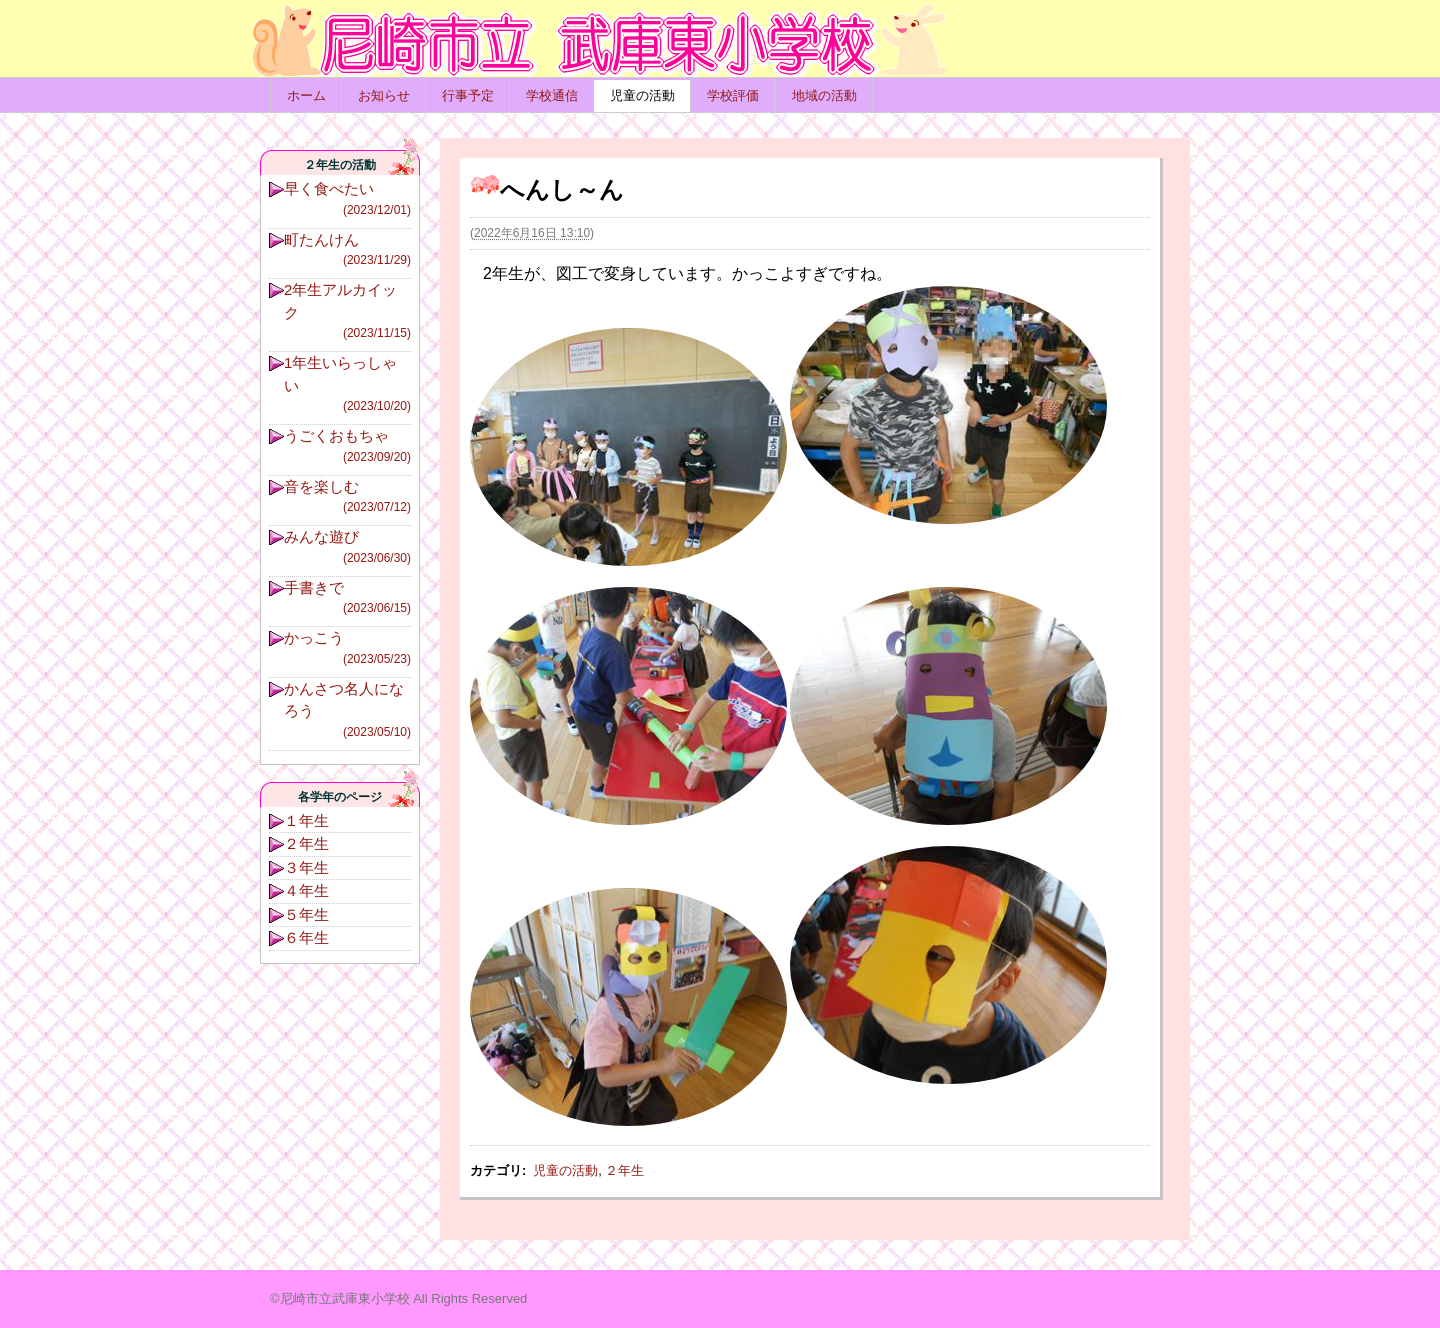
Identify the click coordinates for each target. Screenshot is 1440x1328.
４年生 (306, 890)
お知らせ (384, 95)
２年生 (624, 1170)
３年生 (306, 867)
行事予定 (468, 95)
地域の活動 (824, 95)
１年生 (306, 820)
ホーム (306, 95)
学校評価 (733, 95)
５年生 (306, 914)
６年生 (306, 937)
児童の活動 (642, 95)
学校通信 (552, 95)
